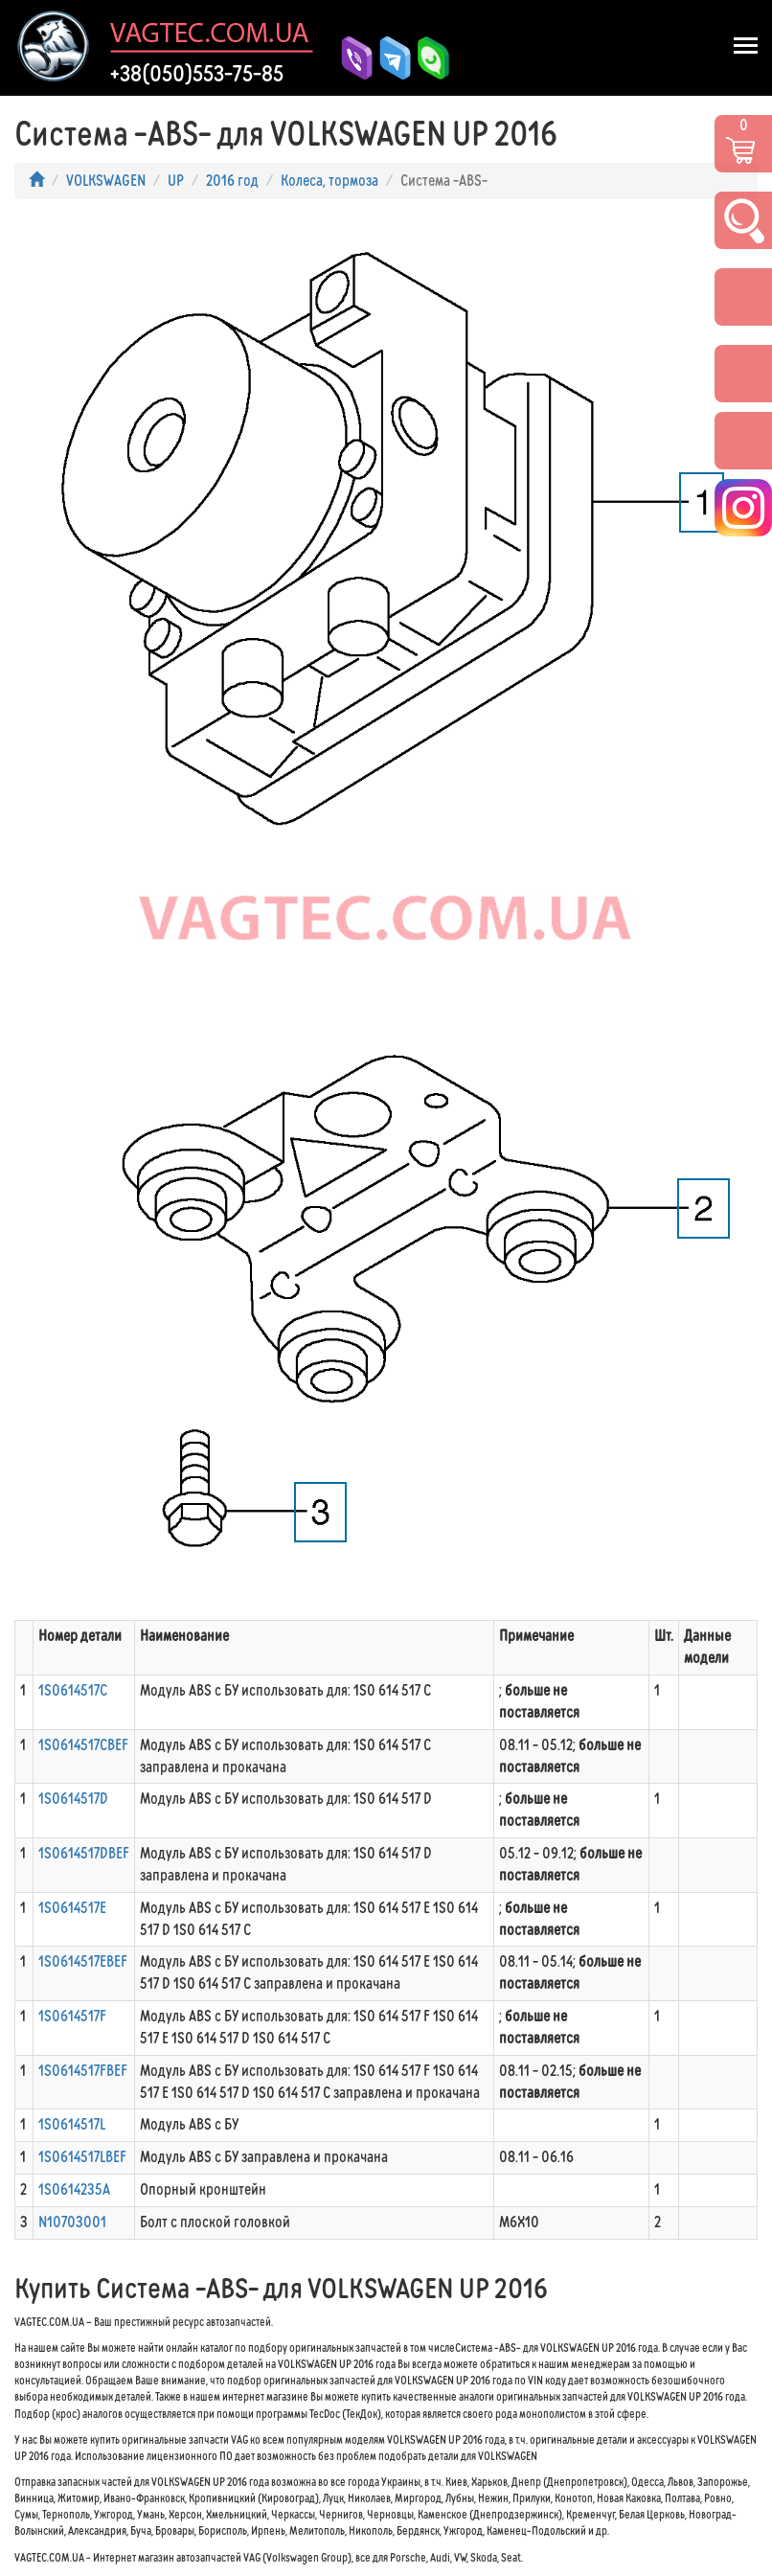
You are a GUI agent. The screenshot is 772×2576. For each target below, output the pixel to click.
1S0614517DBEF (83, 1853)
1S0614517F (72, 2016)
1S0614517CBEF (83, 1745)
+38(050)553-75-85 (197, 73)
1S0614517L (71, 2124)
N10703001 (72, 2222)
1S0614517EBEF (82, 1961)
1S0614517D (73, 1799)
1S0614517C (72, 1690)
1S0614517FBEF (82, 2071)
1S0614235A (74, 2189)
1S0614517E (72, 1908)
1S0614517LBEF (82, 2157)
